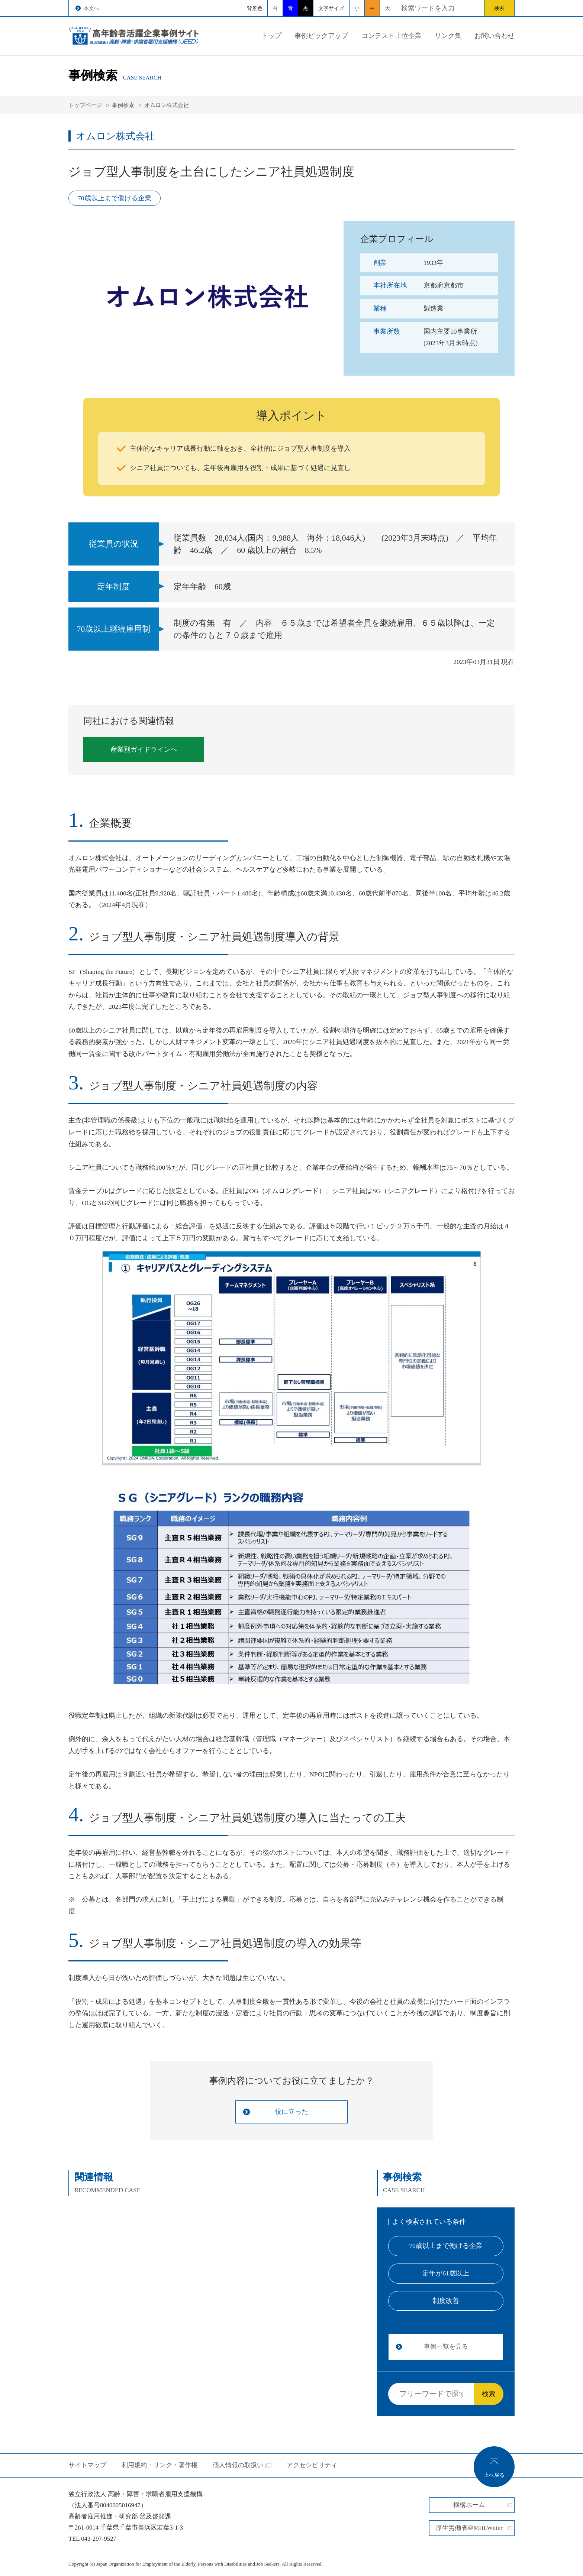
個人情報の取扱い (242, 2465)
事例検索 (123, 105)
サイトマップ (87, 2465)
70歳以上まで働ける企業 (446, 2245)
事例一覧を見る (446, 2346)
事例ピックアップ (321, 35)
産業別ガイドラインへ (143, 749)
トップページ (85, 105)
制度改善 (445, 2300)
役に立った (291, 2111)
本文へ (91, 8)
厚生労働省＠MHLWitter (474, 2527)
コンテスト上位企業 (391, 35)
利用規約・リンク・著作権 (159, 2465)
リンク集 (448, 35)
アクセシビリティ (312, 2465)
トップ (271, 35)
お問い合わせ (494, 35)
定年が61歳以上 (445, 2273)
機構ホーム (482, 2504)
